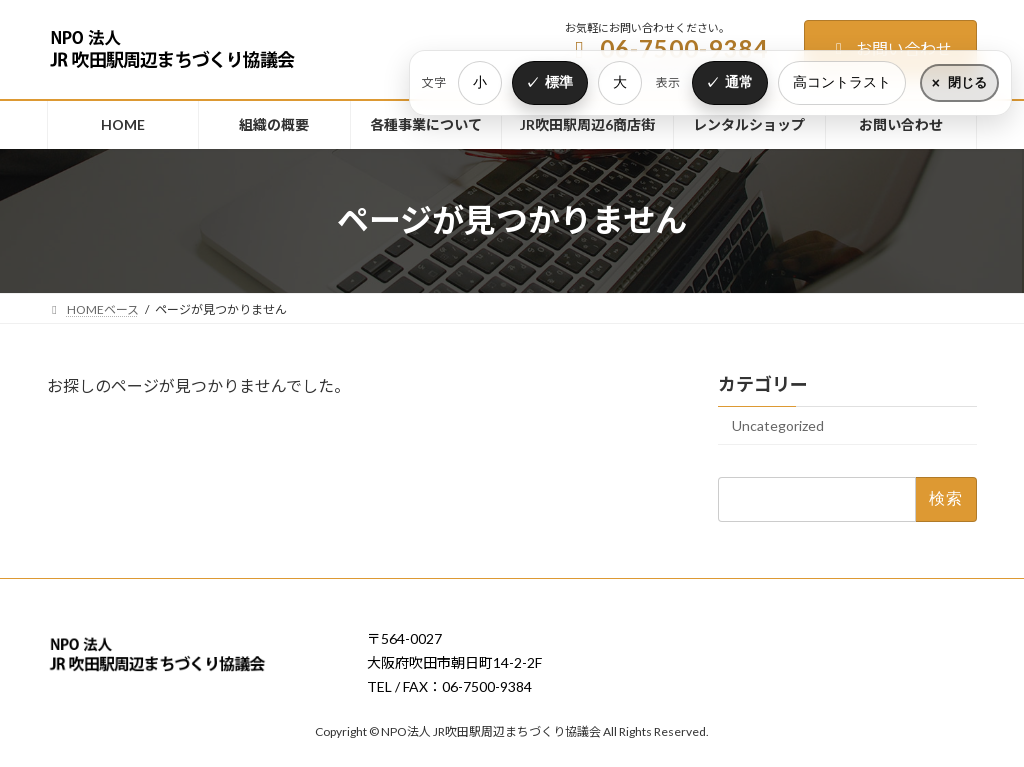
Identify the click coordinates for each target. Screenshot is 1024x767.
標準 (559, 82)
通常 (739, 82)
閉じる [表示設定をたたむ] (967, 82)
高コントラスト (842, 82)
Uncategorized (778, 425)
